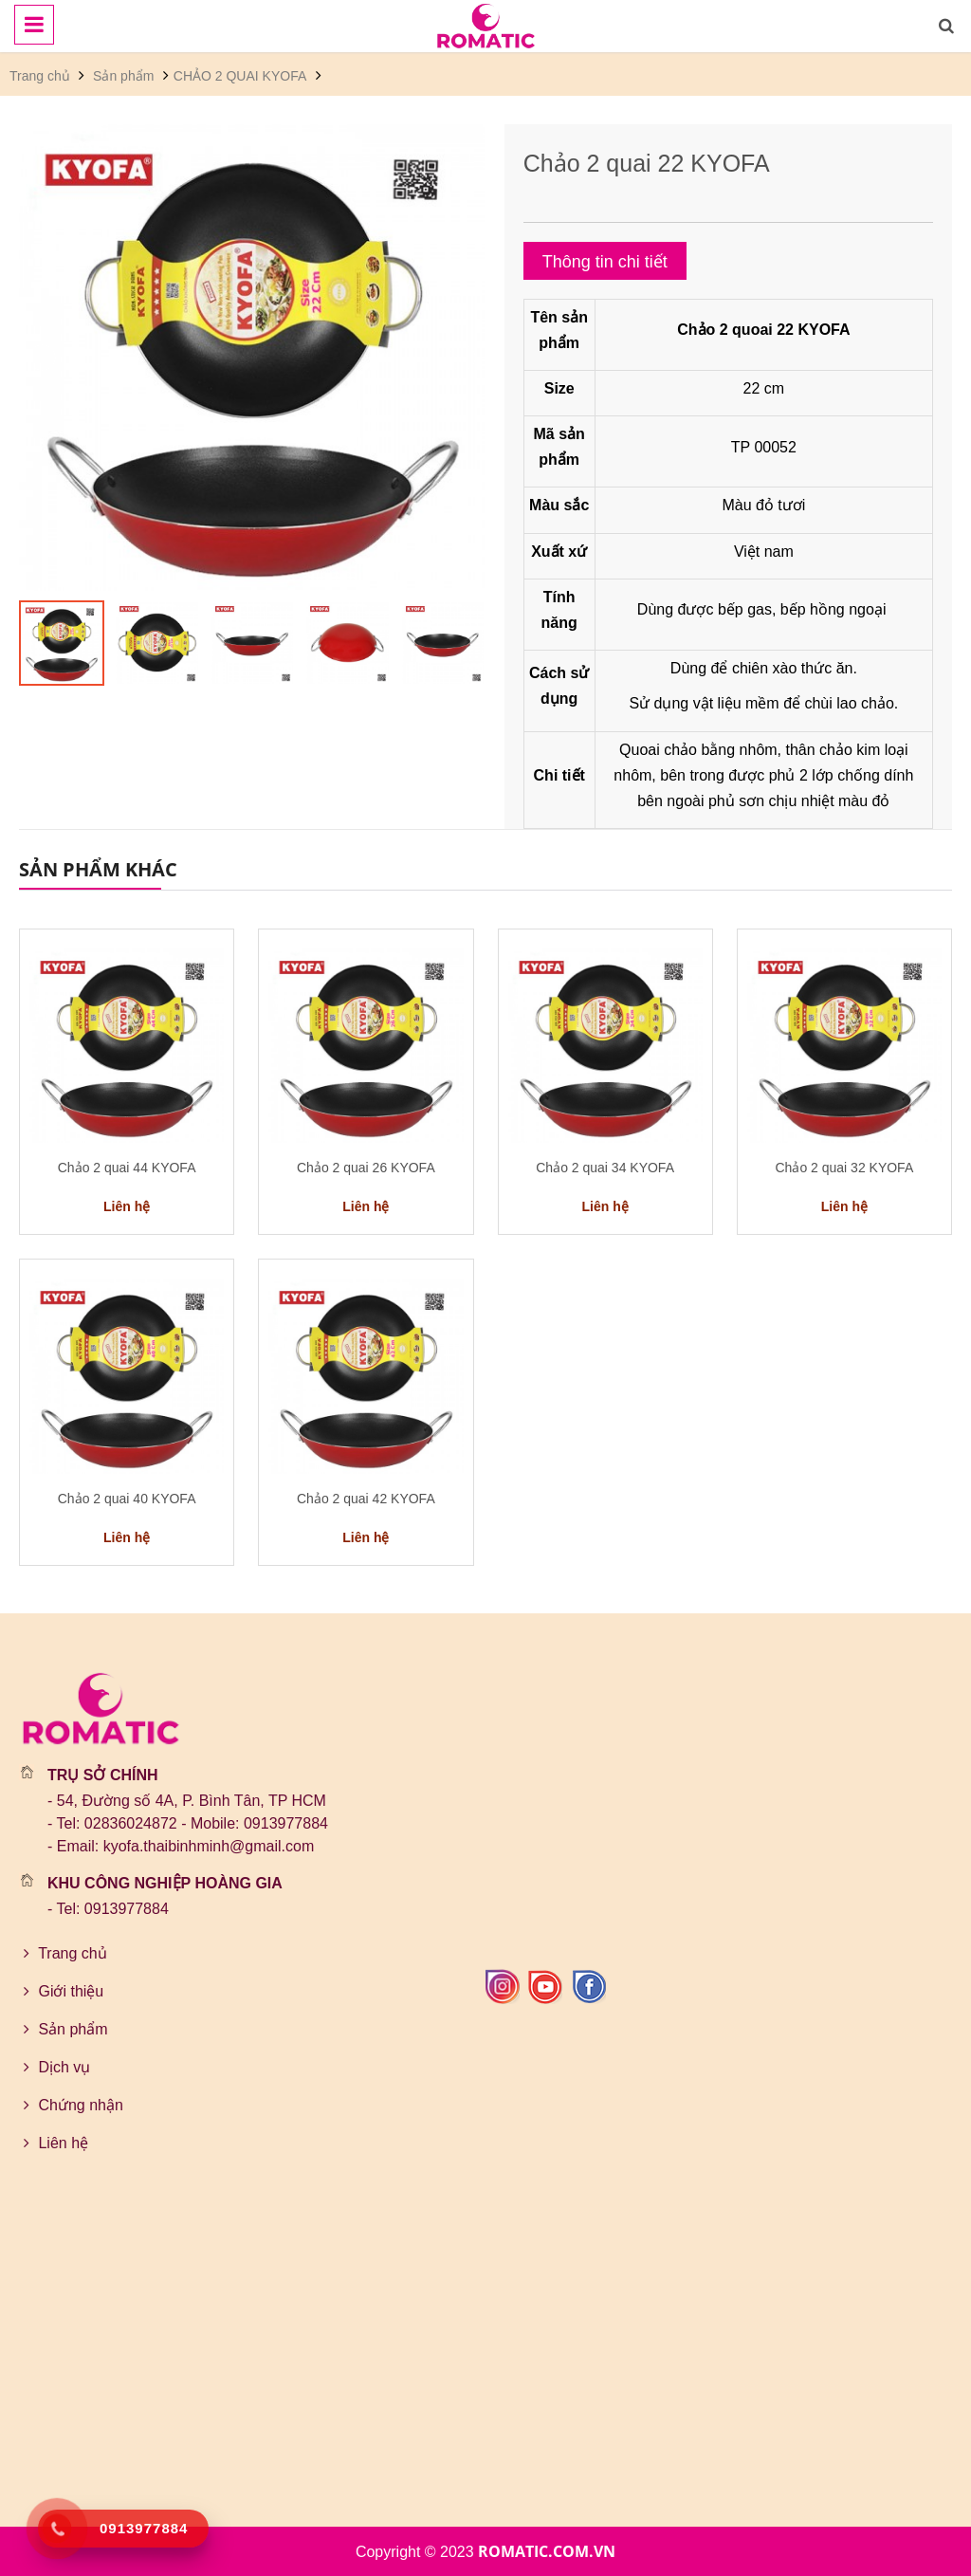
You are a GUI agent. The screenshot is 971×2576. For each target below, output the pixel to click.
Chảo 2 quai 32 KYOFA (844, 1167)
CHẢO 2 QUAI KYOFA (240, 75)
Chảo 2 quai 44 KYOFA (127, 1167)
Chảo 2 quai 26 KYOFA (366, 1167)
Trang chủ (41, 75)
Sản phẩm (123, 75)
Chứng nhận (71, 2105)
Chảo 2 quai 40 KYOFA (127, 1498)
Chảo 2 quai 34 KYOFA (605, 1167)
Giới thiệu (61, 1991)
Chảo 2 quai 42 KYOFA (366, 1498)
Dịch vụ (54, 2067)
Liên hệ (53, 2143)
